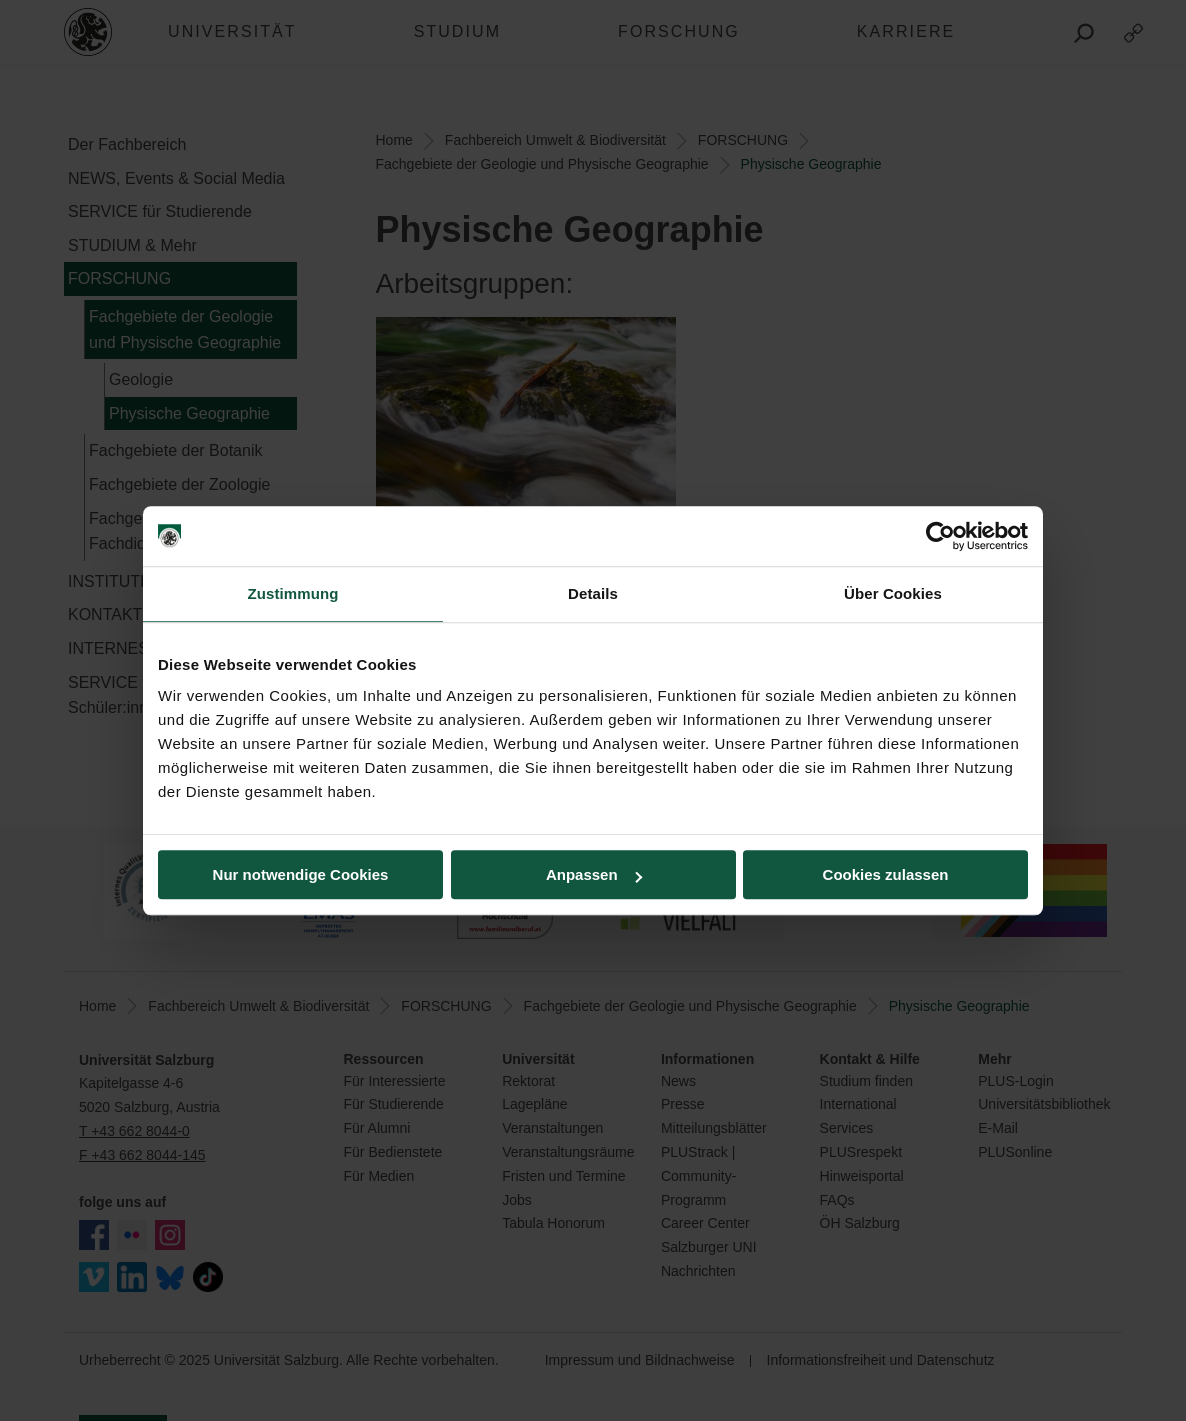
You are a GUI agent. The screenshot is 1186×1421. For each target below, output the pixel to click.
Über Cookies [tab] (893, 593)
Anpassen (594, 874)
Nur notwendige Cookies (301, 874)
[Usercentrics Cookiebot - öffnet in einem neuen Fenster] (940, 536)
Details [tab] (593, 593)
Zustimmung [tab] (293, 593)
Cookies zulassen (886, 874)
